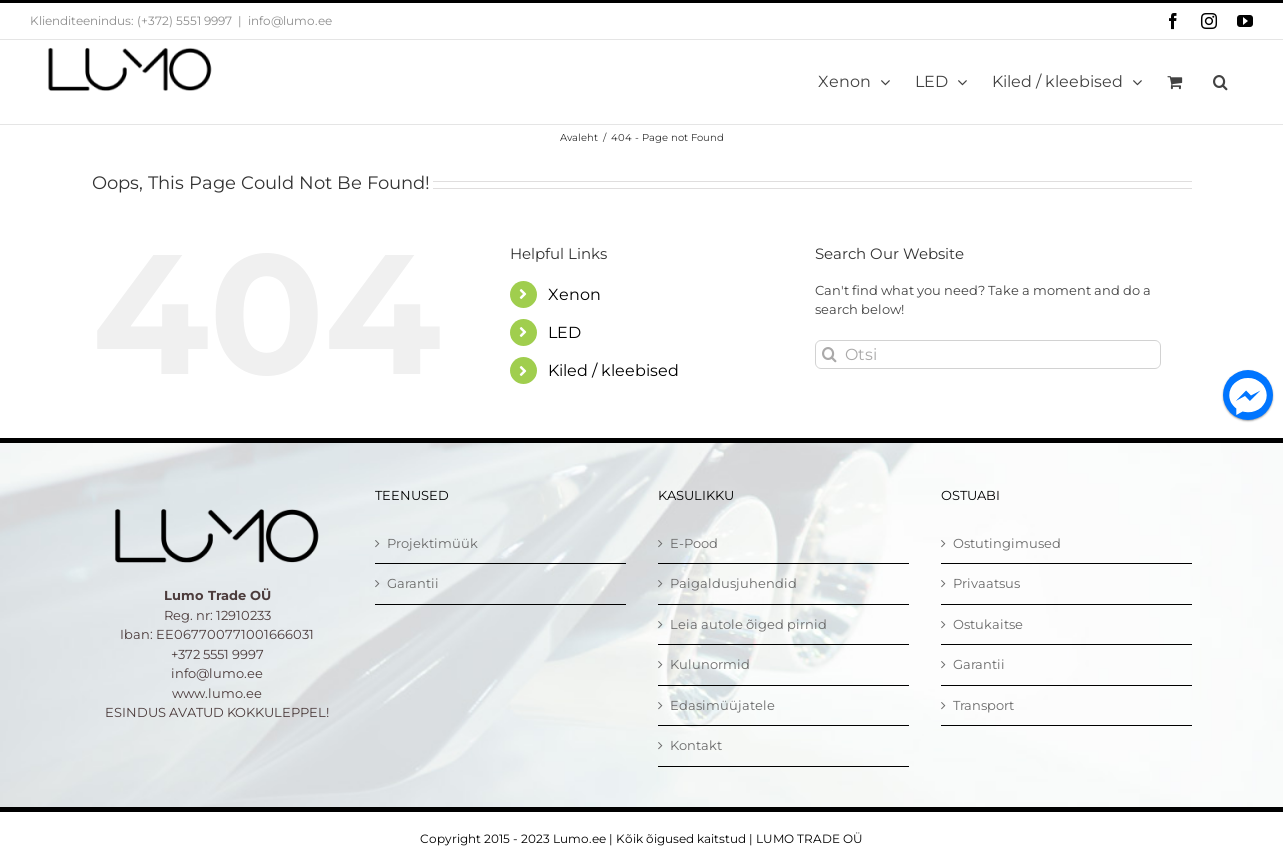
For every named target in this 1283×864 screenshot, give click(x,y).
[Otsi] (988, 354)
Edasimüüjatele (722, 705)
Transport (983, 705)
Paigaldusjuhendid (733, 583)
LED (564, 332)
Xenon (574, 294)
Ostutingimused (1007, 543)
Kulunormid (710, 664)
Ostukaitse (988, 624)
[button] (1220, 82)
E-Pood (694, 543)
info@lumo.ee (290, 20)
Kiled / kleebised (613, 370)
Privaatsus (986, 583)
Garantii (413, 583)
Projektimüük (432, 543)
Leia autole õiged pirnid (748, 624)
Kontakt (696, 745)
